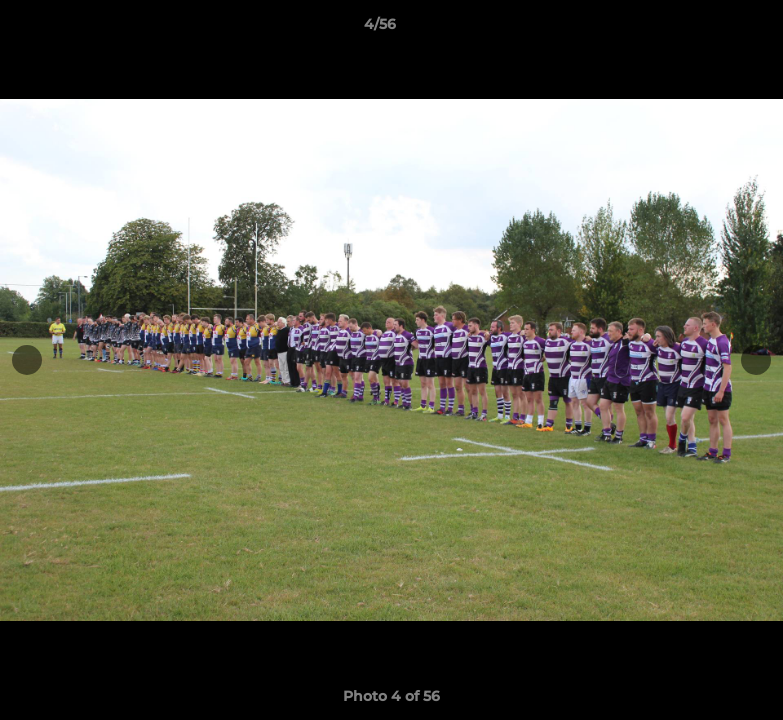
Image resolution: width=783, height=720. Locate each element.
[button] (699, 29)
